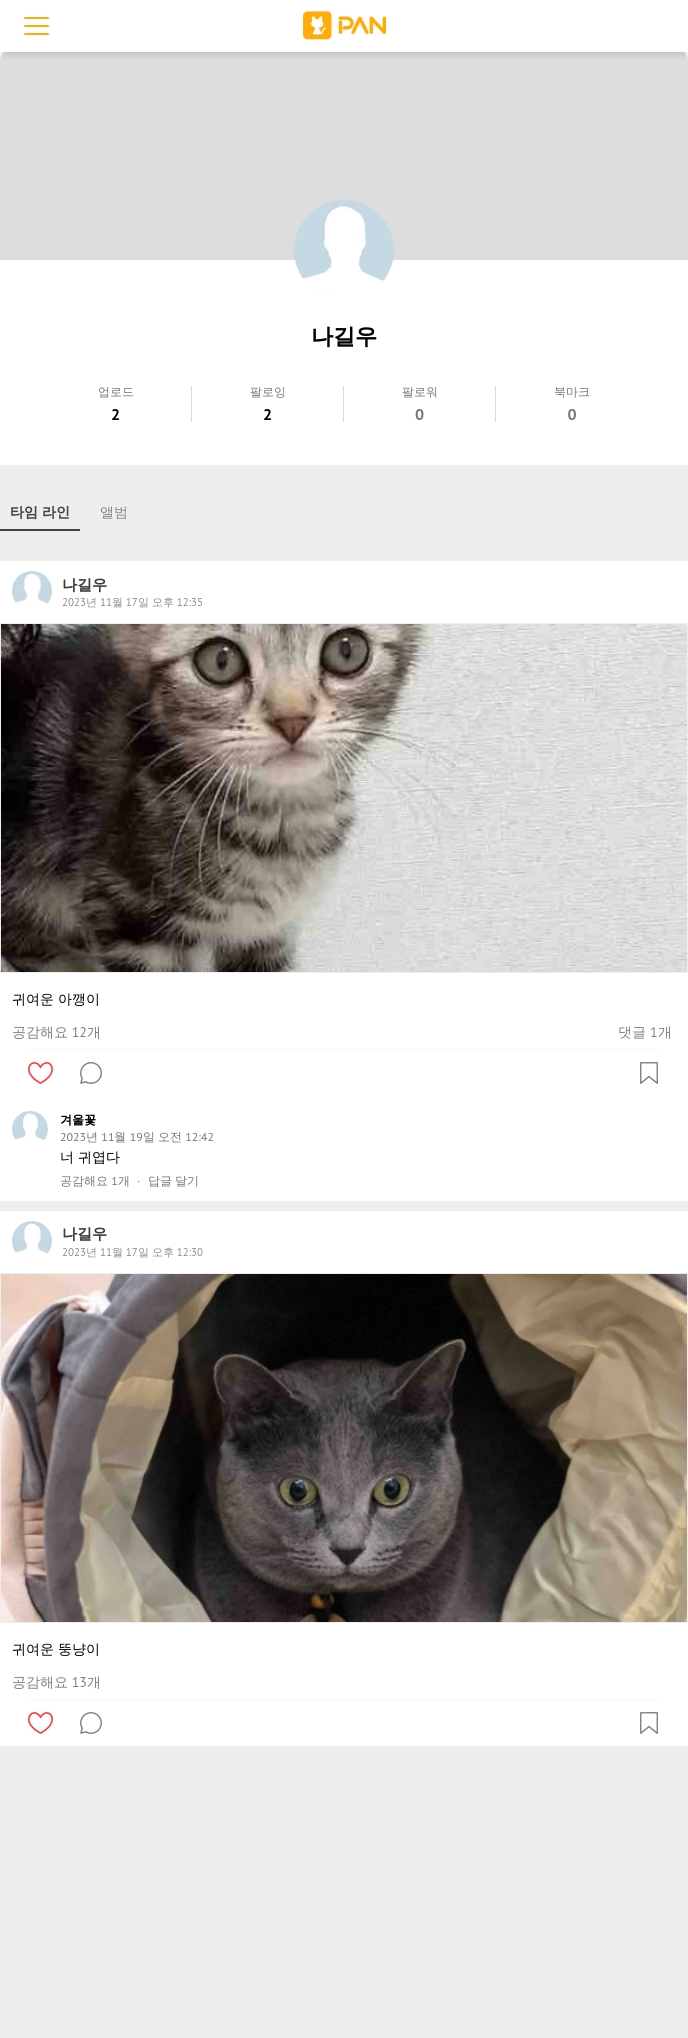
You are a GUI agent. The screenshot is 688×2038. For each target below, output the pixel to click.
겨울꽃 (78, 1119)
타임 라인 (40, 512)
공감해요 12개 (56, 1032)
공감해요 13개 (56, 1682)
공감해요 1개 (95, 1181)
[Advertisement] (344, 1896)
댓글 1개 (644, 1032)
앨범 (114, 512)
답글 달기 (173, 1181)
